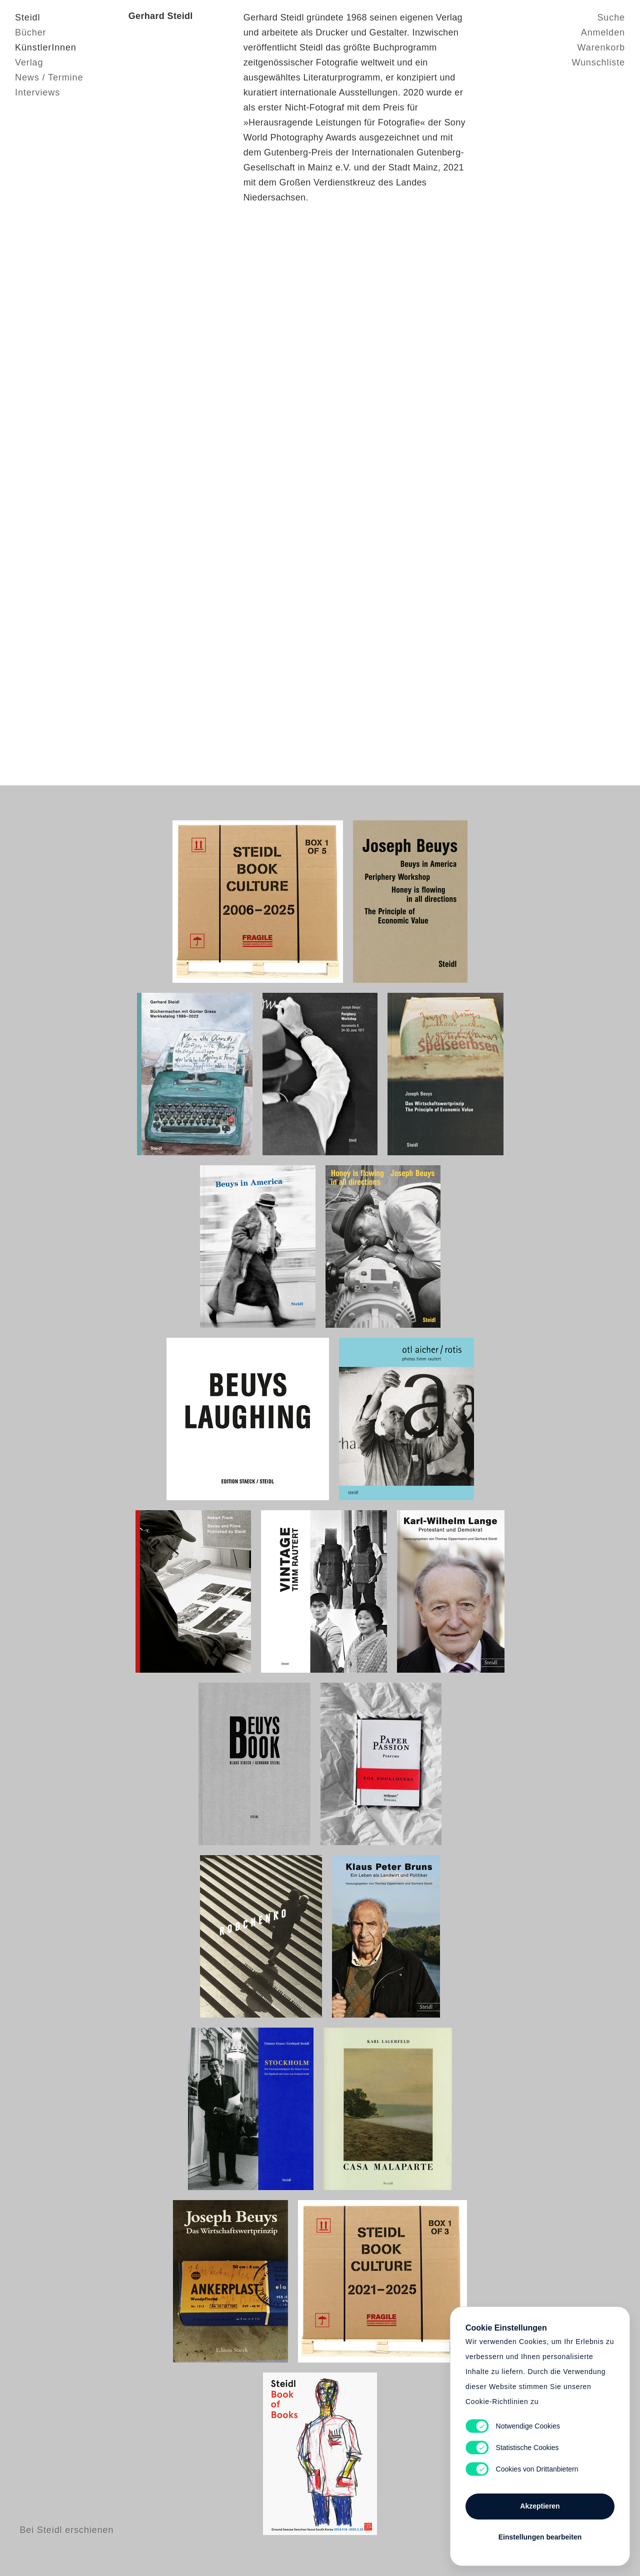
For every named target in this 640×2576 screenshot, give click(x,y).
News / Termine (49, 77)
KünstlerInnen (45, 47)
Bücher (30, 32)
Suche (611, 17)
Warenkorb (601, 47)
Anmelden (603, 32)
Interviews (37, 92)
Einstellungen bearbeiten (540, 2537)
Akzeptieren (540, 2506)
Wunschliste (598, 62)
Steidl (27, 17)
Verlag (29, 62)
